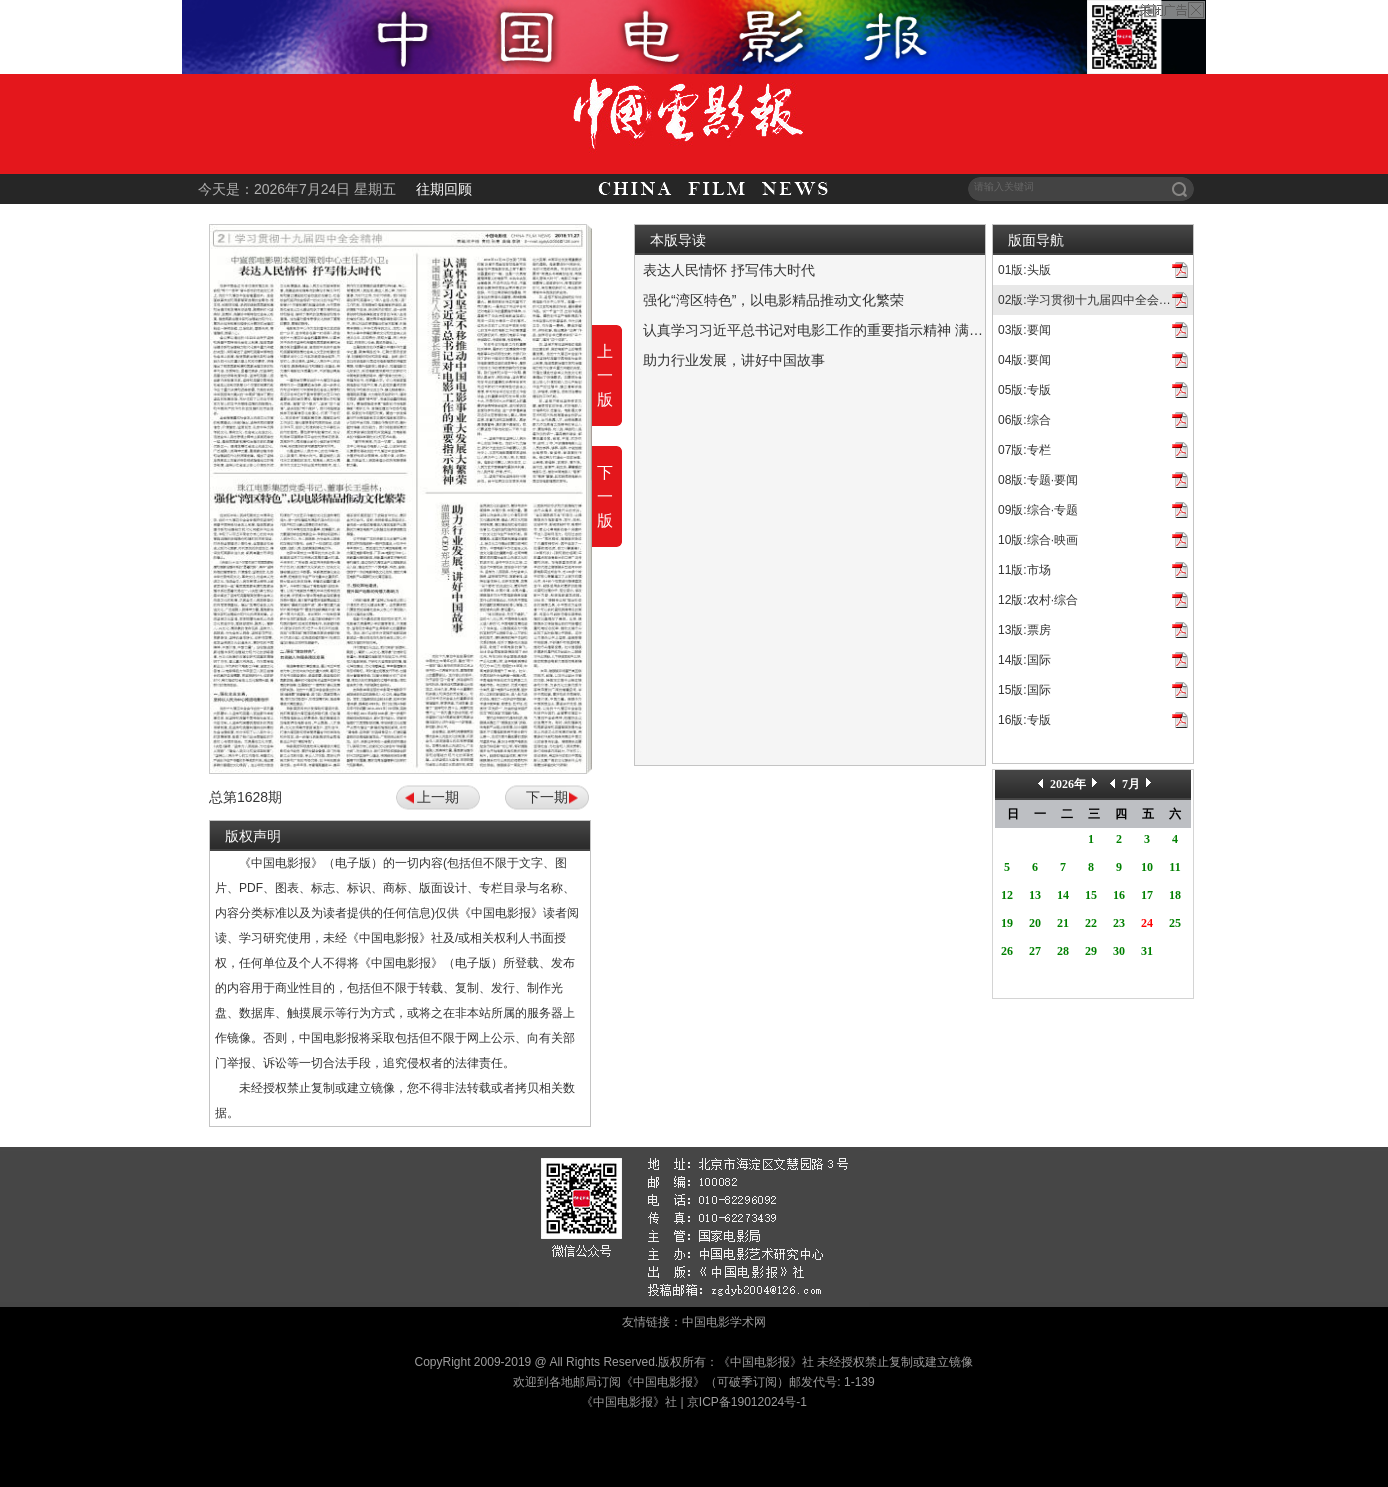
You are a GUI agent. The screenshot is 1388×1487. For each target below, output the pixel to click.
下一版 (605, 496)
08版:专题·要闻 (1038, 480)
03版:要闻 (1024, 330)
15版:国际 (1024, 690)
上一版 (605, 375)
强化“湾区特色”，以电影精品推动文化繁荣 (773, 300)
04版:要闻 (1024, 360)
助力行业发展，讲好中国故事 (734, 360)
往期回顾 (444, 189)
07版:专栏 (1024, 450)
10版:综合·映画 (1038, 540)
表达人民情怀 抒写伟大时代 (729, 270)
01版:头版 (1024, 270)
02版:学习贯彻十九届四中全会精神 (1090, 300)
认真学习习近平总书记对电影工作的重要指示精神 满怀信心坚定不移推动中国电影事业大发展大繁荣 (953, 330)
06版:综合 (1024, 420)
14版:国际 (1024, 660)
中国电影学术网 (724, 1322)
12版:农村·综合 (1038, 600)
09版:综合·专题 (1038, 510)
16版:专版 (1024, 720)
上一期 (438, 797)
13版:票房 (1024, 630)
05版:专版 (1024, 390)
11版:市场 (1024, 570)
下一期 (547, 797)
